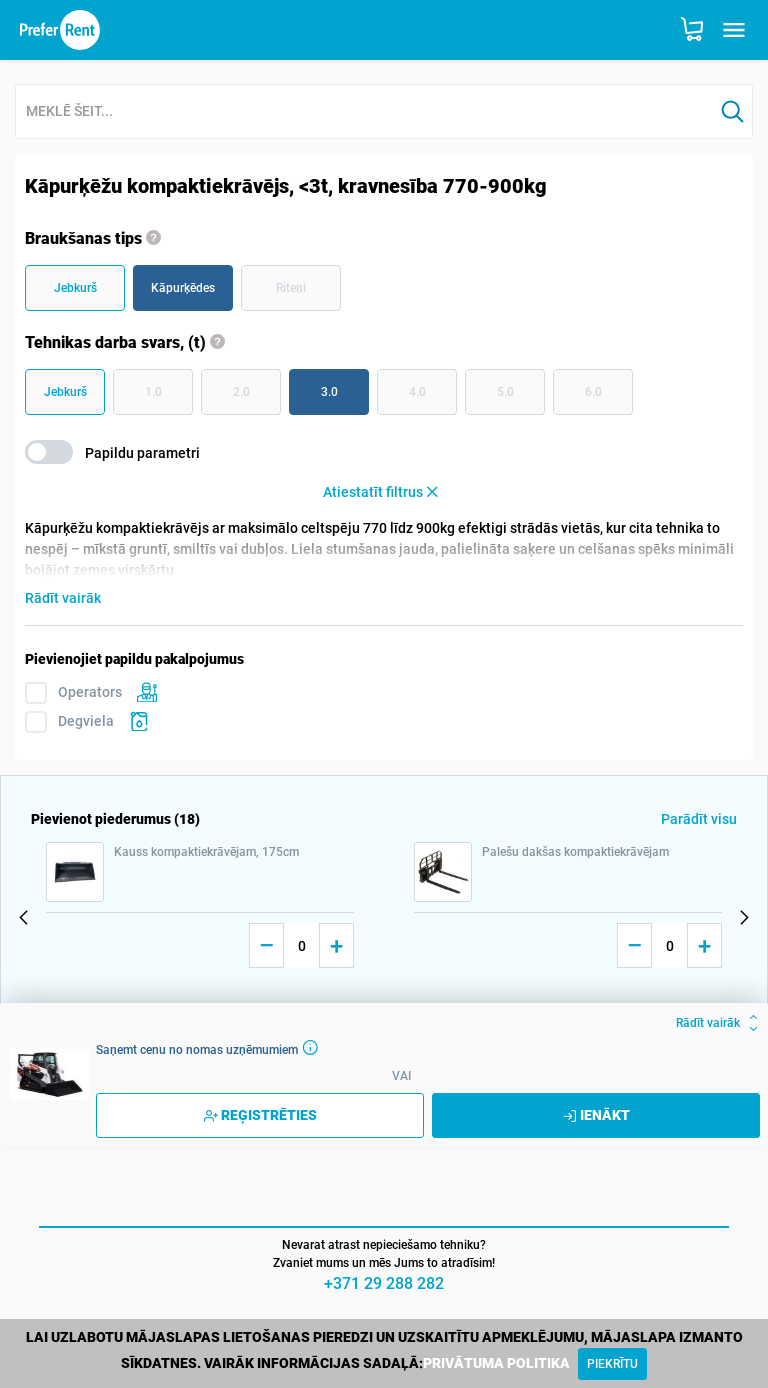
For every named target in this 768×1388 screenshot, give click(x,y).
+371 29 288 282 (384, 1283)
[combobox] (364, 112)
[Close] (612, 1364)
